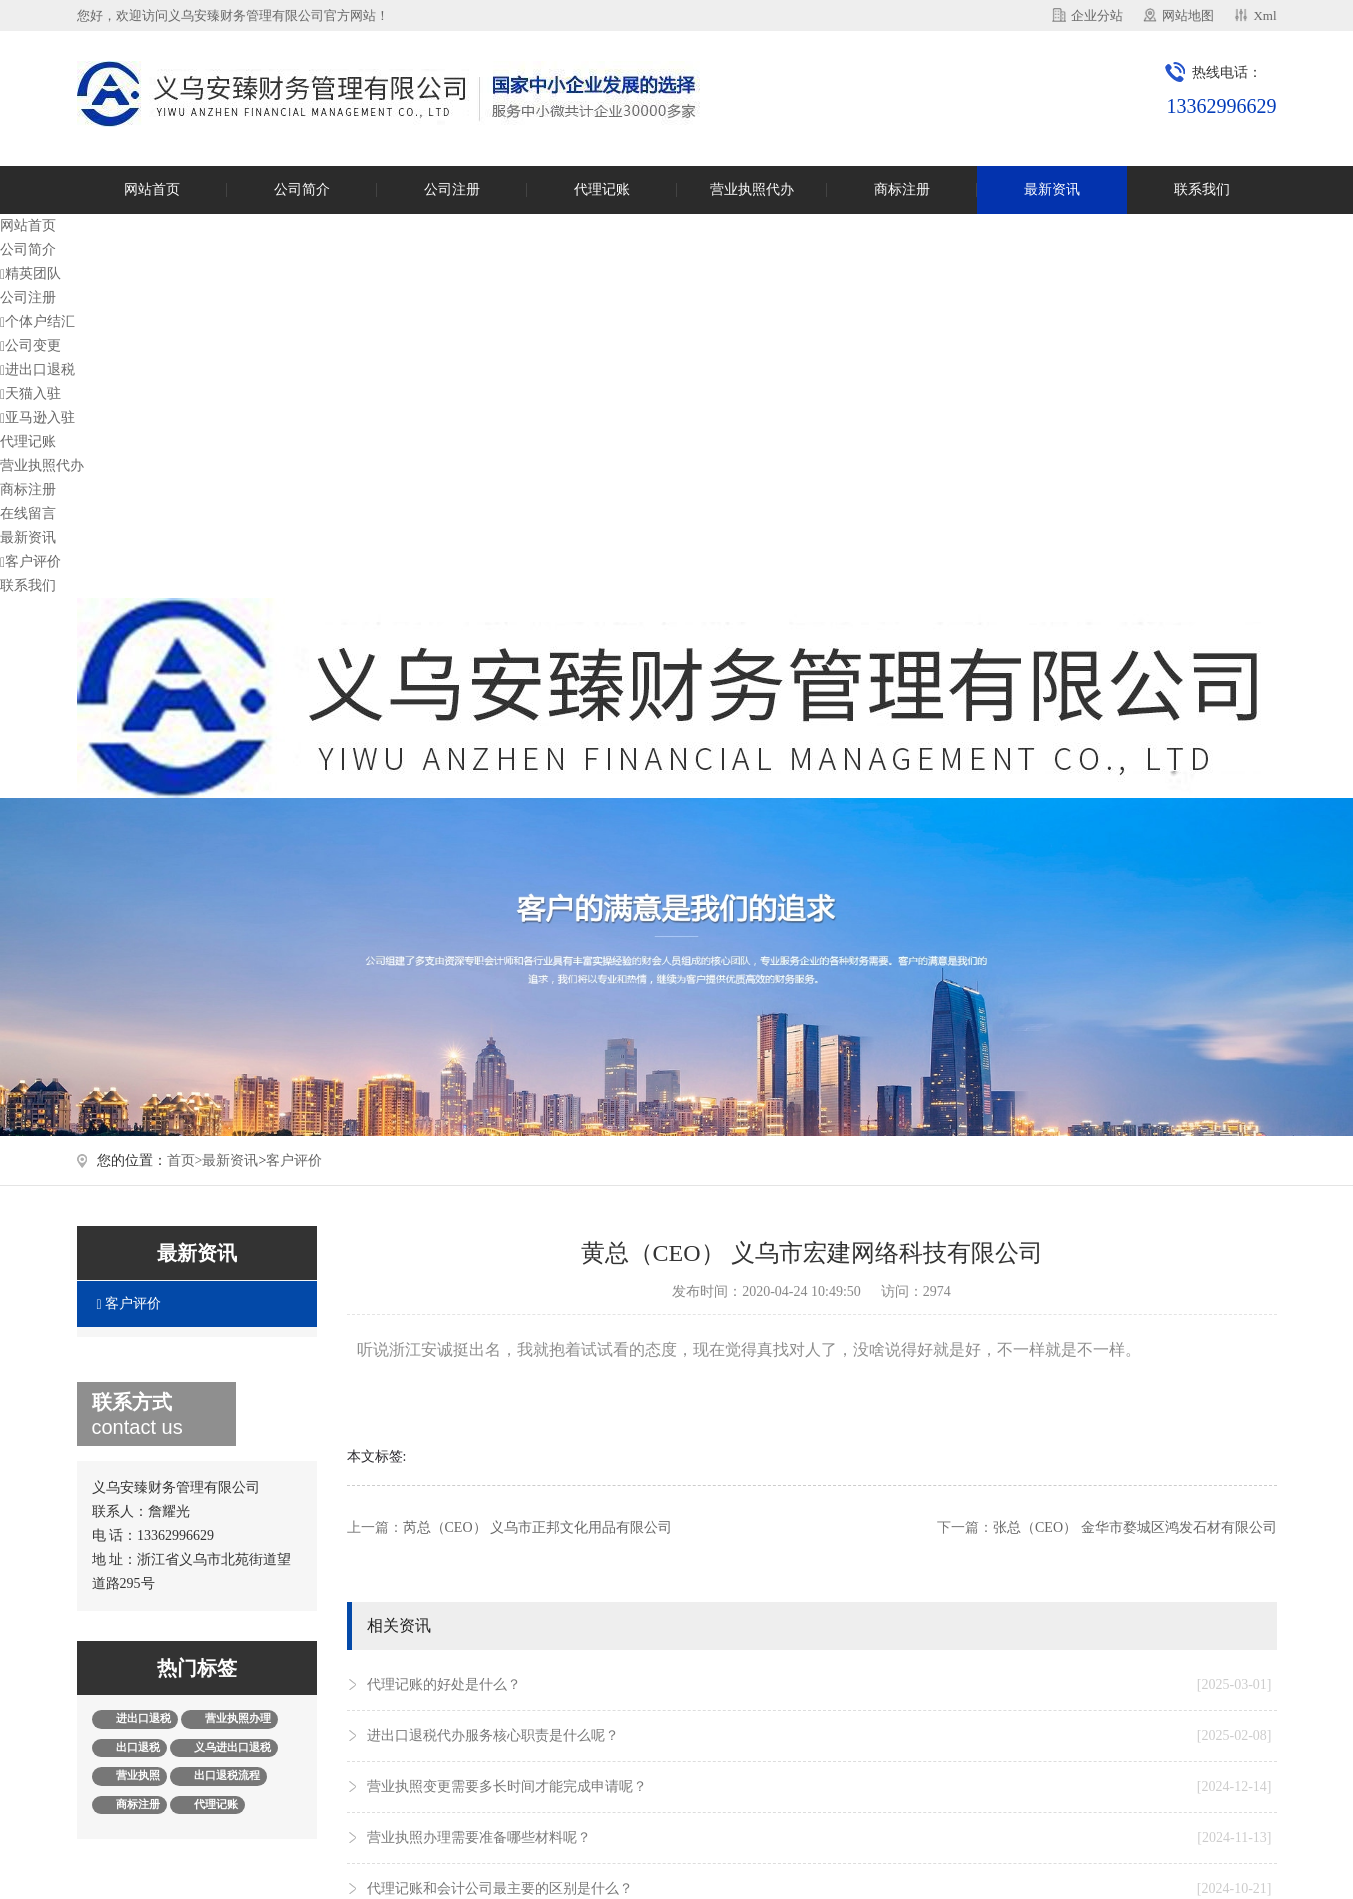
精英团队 (30, 273)
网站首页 (152, 189)
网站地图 (1188, 15)
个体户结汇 (37, 321)
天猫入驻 (30, 393)
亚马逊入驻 (37, 417)
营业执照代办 (752, 189)
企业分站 (1097, 15)
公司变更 (30, 345)
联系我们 (1202, 189)
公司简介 (302, 189)
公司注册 (452, 189)
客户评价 (30, 561)
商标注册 (902, 189)
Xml (1264, 15)
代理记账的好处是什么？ (819, 1685)
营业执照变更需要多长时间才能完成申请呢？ (819, 1787)
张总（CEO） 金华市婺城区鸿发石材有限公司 (1135, 1527)
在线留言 (28, 513)
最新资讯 (1052, 189)
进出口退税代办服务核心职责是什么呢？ (819, 1736)
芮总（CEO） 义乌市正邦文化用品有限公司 (538, 1527)
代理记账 (602, 189)
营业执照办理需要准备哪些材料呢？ (819, 1838)
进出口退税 (37, 369)
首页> (185, 1160)
